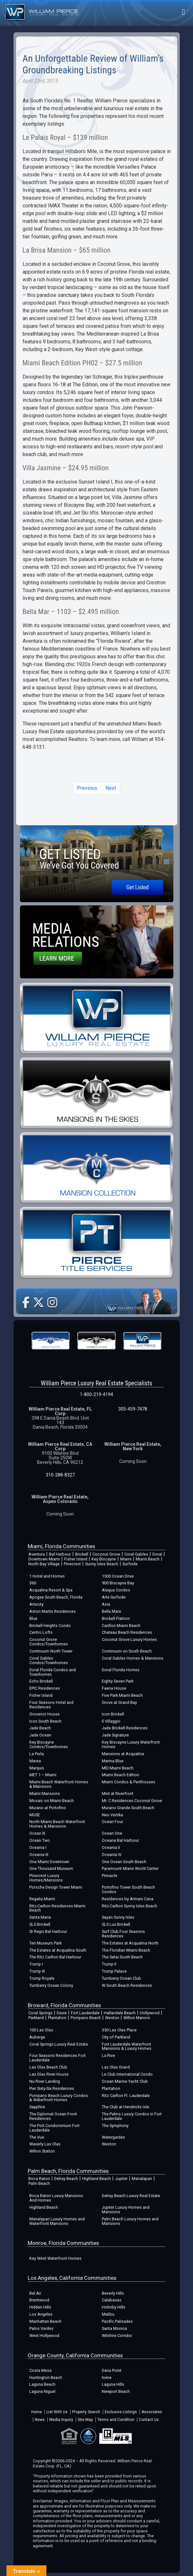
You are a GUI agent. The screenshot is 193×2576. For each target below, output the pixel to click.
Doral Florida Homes (121, 1669)
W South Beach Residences (127, 1985)
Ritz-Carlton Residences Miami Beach (57, 1908)
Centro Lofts (41, 1632)
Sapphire (37, 2106)
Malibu (108, 2314)
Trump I (36, 1964)
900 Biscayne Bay (118, 1582)
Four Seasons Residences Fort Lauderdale (57, 2057)
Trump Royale (41, 1978)
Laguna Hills (113, 2384)
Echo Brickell (41, 1681)
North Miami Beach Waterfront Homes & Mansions (57, 1824)
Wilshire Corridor (117, 2335)
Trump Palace (114, 1971)
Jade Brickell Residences (125, 1728)
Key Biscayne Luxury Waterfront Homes (131, 1744)
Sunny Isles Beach (101, 1563)
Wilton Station (42, 2151)
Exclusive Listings (121, 2412)
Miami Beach (147, 1559)
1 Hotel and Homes (47, 1576)
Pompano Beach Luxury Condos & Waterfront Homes (58, 2097)
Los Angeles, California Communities (72, 2278)
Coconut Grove (106, 1554)
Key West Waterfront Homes (55, 2258)
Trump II (109, 1964)
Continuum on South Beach (127, 1651)
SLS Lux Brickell (116, 1924)
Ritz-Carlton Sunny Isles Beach (129, 1905)
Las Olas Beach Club (48, 2067)
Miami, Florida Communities (61, 1546)
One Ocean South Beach (124, 1861)
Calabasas (111, 2300)
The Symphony (115, 2125)
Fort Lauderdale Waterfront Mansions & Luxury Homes (126, 2046)
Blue (33, 1618)
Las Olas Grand (116, 2067)
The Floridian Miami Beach (126, 1950)
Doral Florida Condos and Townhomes (52, 1672)
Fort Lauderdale (85, 2012)
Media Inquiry (61, 2419)
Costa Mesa (40, 2370)
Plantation (57, 2017)
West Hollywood (44, 2335)
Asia (106, 1604)
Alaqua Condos (116, 1590)
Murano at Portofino (47, 1807)
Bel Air (35, 2293)
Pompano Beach (86, 2017)
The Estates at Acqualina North (130, 1943)
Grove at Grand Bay (119, 1702)
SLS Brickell (39, 1924)
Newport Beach (116, 2391)
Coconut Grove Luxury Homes (129, 1639)
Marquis (36, 1768)
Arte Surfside (114, 1597)
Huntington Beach (45, 2377)
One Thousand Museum (51, 1868)
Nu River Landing (44, 2081)
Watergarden (113, 2137)
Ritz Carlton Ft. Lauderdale (126, 2095)
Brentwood (39, 2300)
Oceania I (37, 1847)
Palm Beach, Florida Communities (68, 2171)
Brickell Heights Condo (50, 1625)
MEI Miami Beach (117, 1768)
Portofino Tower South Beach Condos (128, 1889)
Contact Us (149, 2419)
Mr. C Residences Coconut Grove (132, 1800)
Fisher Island (75, 1559)
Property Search (86, 2412)
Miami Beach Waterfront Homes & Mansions (58, 1784)
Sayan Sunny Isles (118, 1917)
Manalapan (142, 2178)
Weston (112, 2017)
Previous (87, 788)
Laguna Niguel (42, 2391)
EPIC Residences (44, 1688)
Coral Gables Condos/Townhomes (48, 1660)
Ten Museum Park (45, 1943)
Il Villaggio (111, 1721)
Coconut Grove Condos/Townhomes (48, 1641)
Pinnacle (109, 1875)
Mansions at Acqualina (123, 1753)
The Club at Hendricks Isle (125, 2106)
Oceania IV (111, 1854)
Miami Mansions (44, 1793)
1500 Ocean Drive (118, 1576)
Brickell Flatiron (116, 1618)
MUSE (34, 1814)
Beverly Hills (113, 2293)
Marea (35, 1760)
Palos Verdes (41, 2328)
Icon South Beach (45, 1721)
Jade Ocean (40, 1735)
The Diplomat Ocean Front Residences (53, 2116)
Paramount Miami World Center (130, 1868)
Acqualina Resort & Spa (50, 1590)
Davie (62, 2012)
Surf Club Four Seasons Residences (123, 1933)
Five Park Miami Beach (122, 1695)
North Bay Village (44, 1563)
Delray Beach (66, 2178)
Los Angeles (41, 2314)
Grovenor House (44, 1714)
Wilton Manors (136, 2017)
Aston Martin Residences (52, 1611)
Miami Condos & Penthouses (128, 1781)
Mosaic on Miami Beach (51, 1800)
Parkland (36, 2017)
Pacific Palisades (117, 2321)
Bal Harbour (60, 1554)
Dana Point (111, 2370)
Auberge (37, 2037)
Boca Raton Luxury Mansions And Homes (56, 2198)
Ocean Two (39, 1840)
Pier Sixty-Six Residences (51, 2088)
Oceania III (38, 1854)
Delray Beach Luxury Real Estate (131, 2195)
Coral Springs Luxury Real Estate (58, 2044)
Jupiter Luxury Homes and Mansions (126, 2209)
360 (32, 1582)
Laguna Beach (42, 2384)
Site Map (85, 2419)
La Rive (108, 2055)
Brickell (81, 1554)
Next (110, 788)
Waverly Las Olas (45, 2144)
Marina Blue (112, 1760)
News (40, 2419)
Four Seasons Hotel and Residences (51, 1704)
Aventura (36, 1554)
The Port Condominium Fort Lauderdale (54, 2128)
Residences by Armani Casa (127, 1898)
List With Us (57, 2412)
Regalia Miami (42, 1898)
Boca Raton (39, 2178)
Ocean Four (112, 1821)
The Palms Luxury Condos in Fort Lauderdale (132, 2116)
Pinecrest (72, 1563)
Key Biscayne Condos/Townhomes (48, 1744)
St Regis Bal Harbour (48, 1931)
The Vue (36, 2137)
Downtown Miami (44, 1559)
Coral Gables (136, 1554)
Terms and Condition (115, 2419)
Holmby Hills (113, 2307)
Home (36, 2412)
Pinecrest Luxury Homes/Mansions (46, 1877)
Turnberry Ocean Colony (51, 1985)
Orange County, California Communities (75, 2355)
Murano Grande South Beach (128, 1807)
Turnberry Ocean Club (121, 1978)
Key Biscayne (104, 1559)
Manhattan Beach (45, 2321)
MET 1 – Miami (42, 1774)
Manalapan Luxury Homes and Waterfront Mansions (57, 2221)
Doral (157, 1554)
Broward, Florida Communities (64, 2005)
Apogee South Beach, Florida (55, 1597)
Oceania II (111, 1847)
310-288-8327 (60, 1474)
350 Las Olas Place (119, 2030)
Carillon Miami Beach (121, 1625)
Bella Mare (111, 1611)
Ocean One (112, 1833)
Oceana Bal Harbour (120, 1840)
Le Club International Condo (127, 2074)
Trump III (37, 1971)
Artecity (36, 1604)
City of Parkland (116, 2037)
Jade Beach (40, 1728)
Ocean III (37, 1833)
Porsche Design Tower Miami (55, 1887)
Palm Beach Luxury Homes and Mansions (130, 2221)
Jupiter (121, 2178)
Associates (151, 2412)
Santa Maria (40, 1917)
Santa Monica (114, 2328)
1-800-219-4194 (96, 1394)
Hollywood (149, 2012)
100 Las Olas (41, 2030)
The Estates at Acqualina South (57, 1950)
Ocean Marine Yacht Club (125, 2081)
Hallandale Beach (120, 2012)
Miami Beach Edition (120, 1774)
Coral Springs (40, 2012)
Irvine (106, 2377)
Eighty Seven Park (117, 1681)
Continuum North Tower (50, 1651)
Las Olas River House (49, 2074)
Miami (125, 1559)
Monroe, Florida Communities (63, 2243)
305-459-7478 (132, 1409)
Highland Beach (96, 2178)
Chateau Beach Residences (127, 1632)
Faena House (114, 1688)
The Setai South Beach (122, 1957)
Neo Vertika (112, 1814)
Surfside (130, 1563)
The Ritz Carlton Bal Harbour (55, 1957)
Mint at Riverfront (117, 1793)
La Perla (36, 1753)
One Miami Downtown (49, 1861)
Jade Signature (115, 1735)
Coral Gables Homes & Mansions (132, 1658)
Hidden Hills (40, 2307)
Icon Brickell (113, 1714)
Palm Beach (39, 2183)
